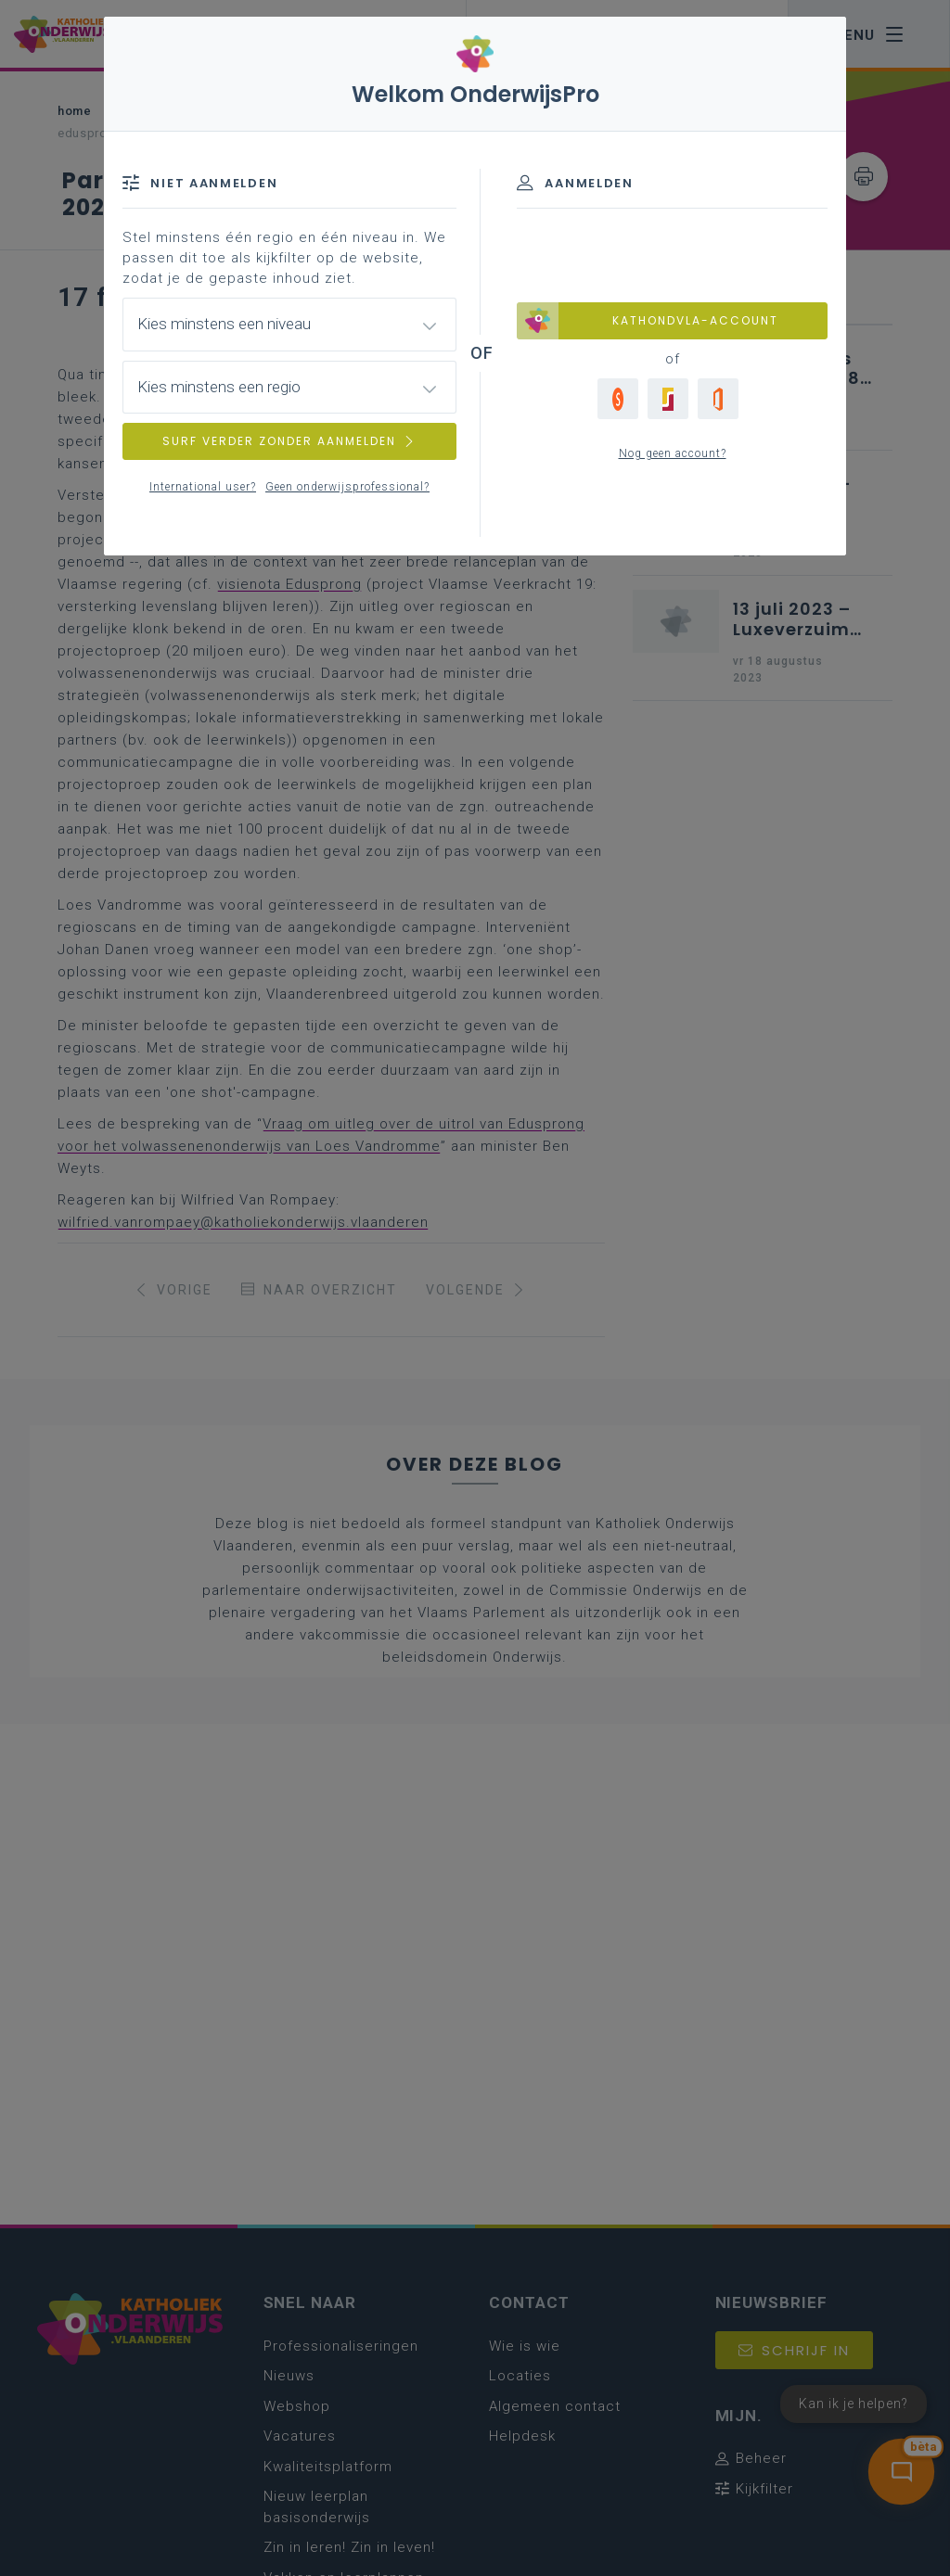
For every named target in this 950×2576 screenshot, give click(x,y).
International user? (202, 486)
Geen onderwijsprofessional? (347, 486)
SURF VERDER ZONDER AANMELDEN (289, 441)
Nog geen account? (672, 453)
